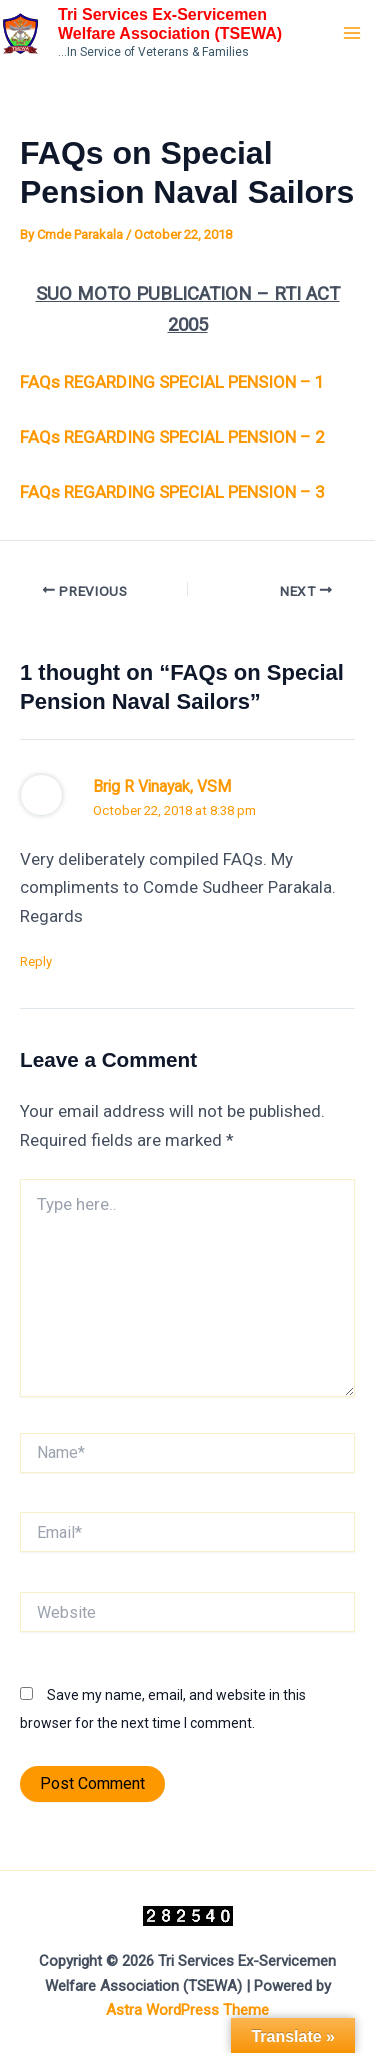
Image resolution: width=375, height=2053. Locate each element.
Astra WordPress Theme (187, 2010)
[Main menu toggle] (353, 33)
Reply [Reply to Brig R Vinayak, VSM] (36, 961)
